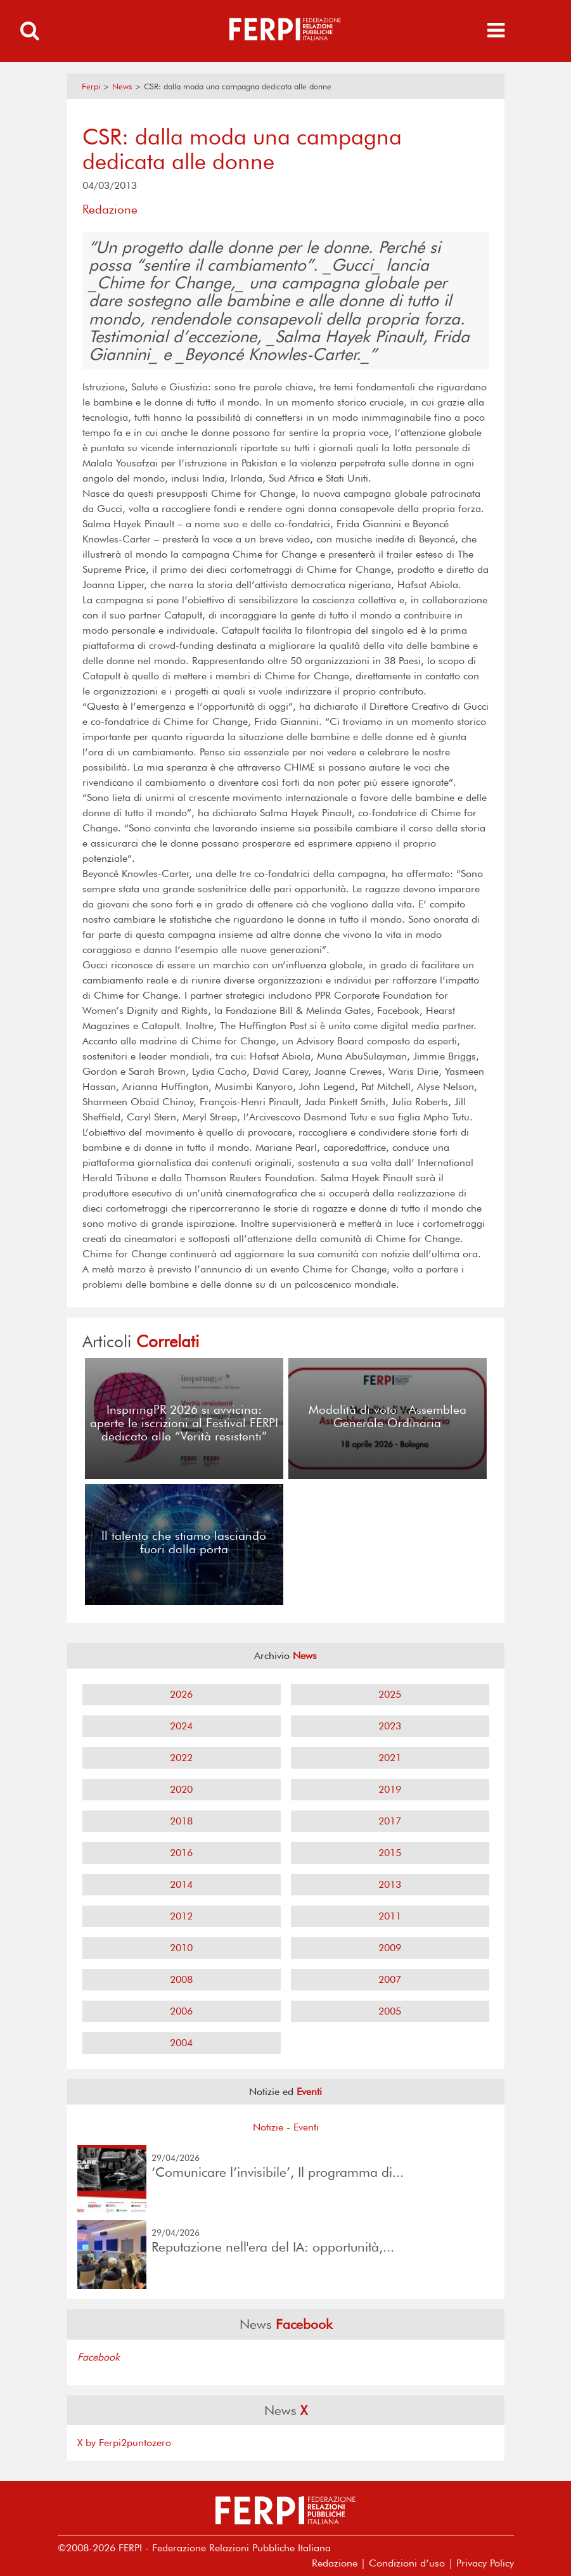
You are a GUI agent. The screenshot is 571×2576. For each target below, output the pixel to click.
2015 (389, 1853)
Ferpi (91, 86)
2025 (389, 1694)
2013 (389, 1884)
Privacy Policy (485, 2563)
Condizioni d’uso (407, 2563)
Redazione (334, 2563)
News (122, 86)
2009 (389, 1948)
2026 (181, 1694)
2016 (181, 1853)
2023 (389, 1726)
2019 (389, 1789)
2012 (181, 1916)
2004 (181, 2043)
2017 (389, 1821)
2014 (181, 1884)
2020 (181, 1789)
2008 (181, 1979)
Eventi (306, 2127)
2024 (181, 1726)
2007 (389, 1979)
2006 (181, 2011)
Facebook (98, 2357)
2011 (389, 1916)
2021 (389, 1758)
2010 (181, 1948)
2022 (181, 1758)
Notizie (268, 2127)
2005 (389, 2011)
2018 (181, 1821)
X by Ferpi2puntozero (124, 2443)
